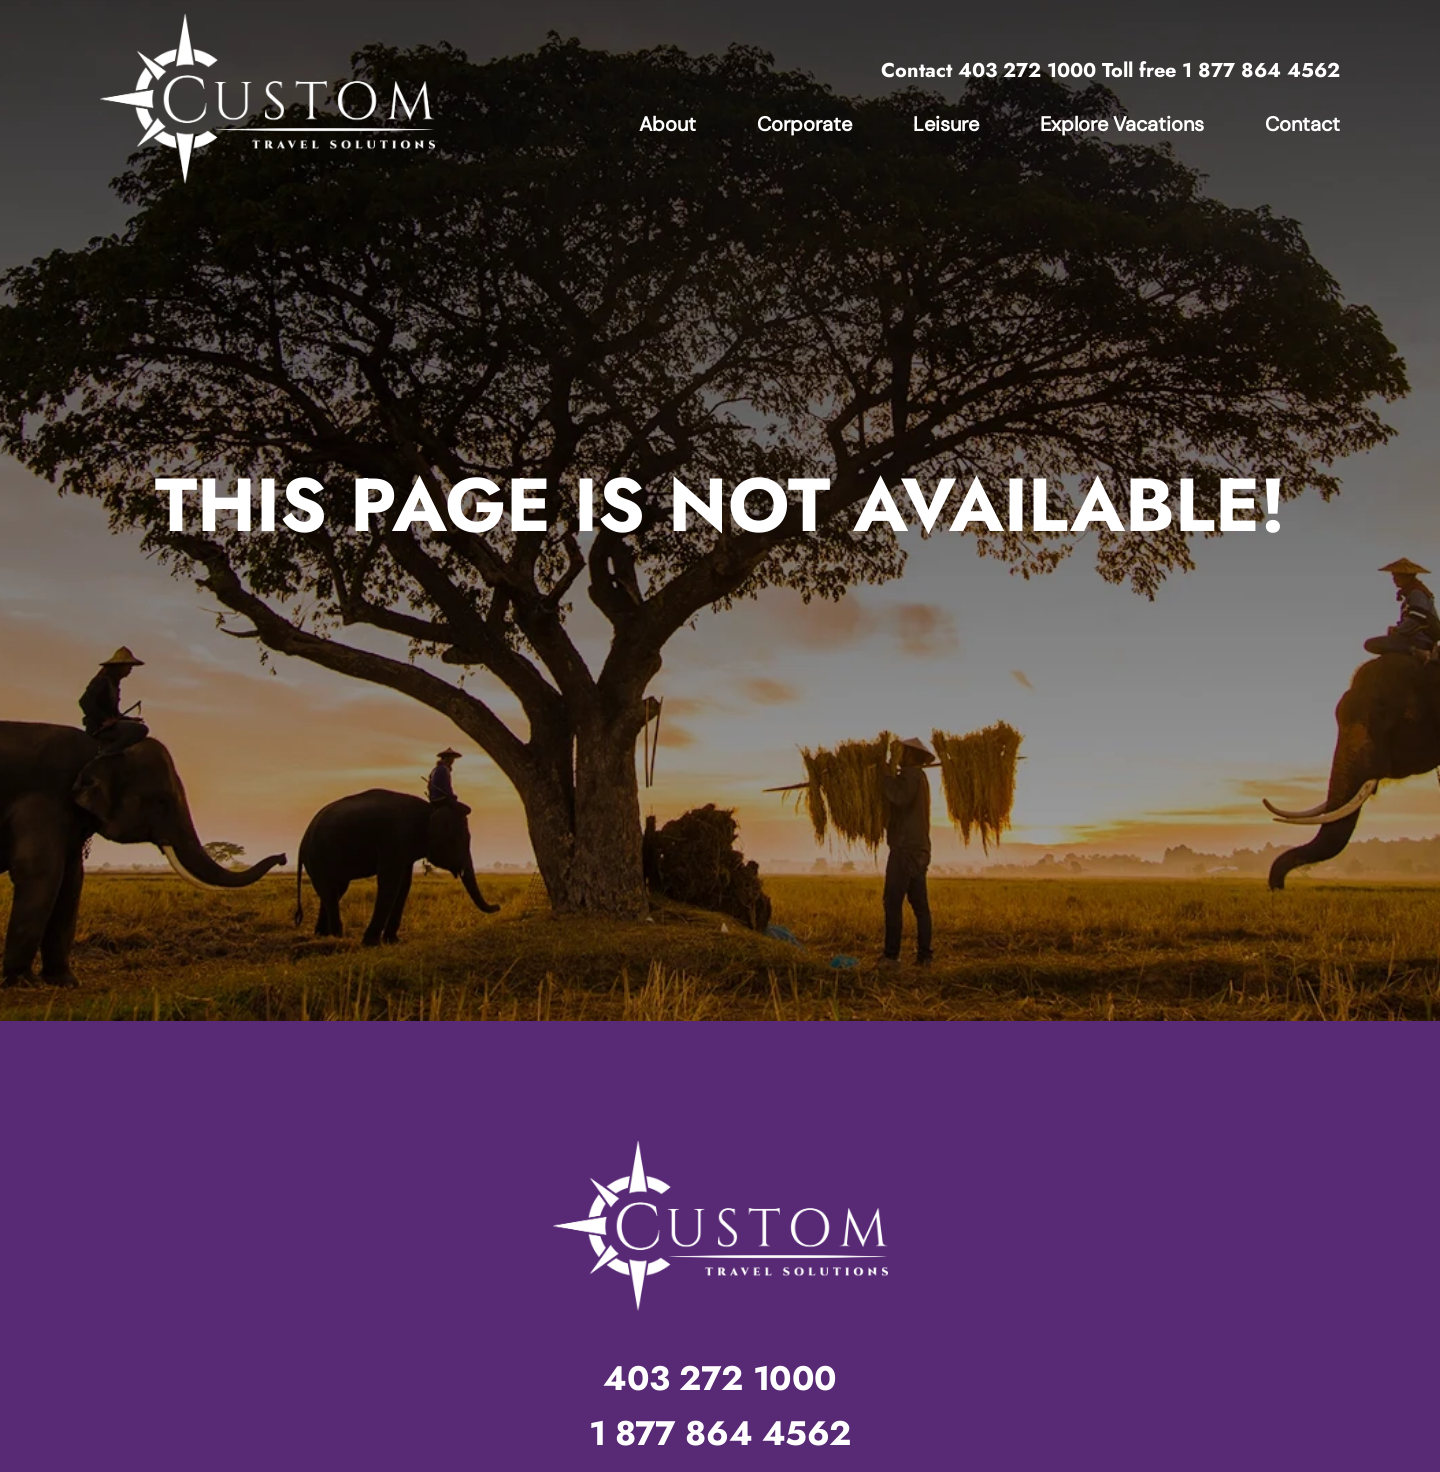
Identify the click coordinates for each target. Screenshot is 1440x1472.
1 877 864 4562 (1261, 70)
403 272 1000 (1027, 70)
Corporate (804, 124)
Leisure (946, 124)
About (667, 124)
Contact (1302, 124)
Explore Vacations (1122, 124)
